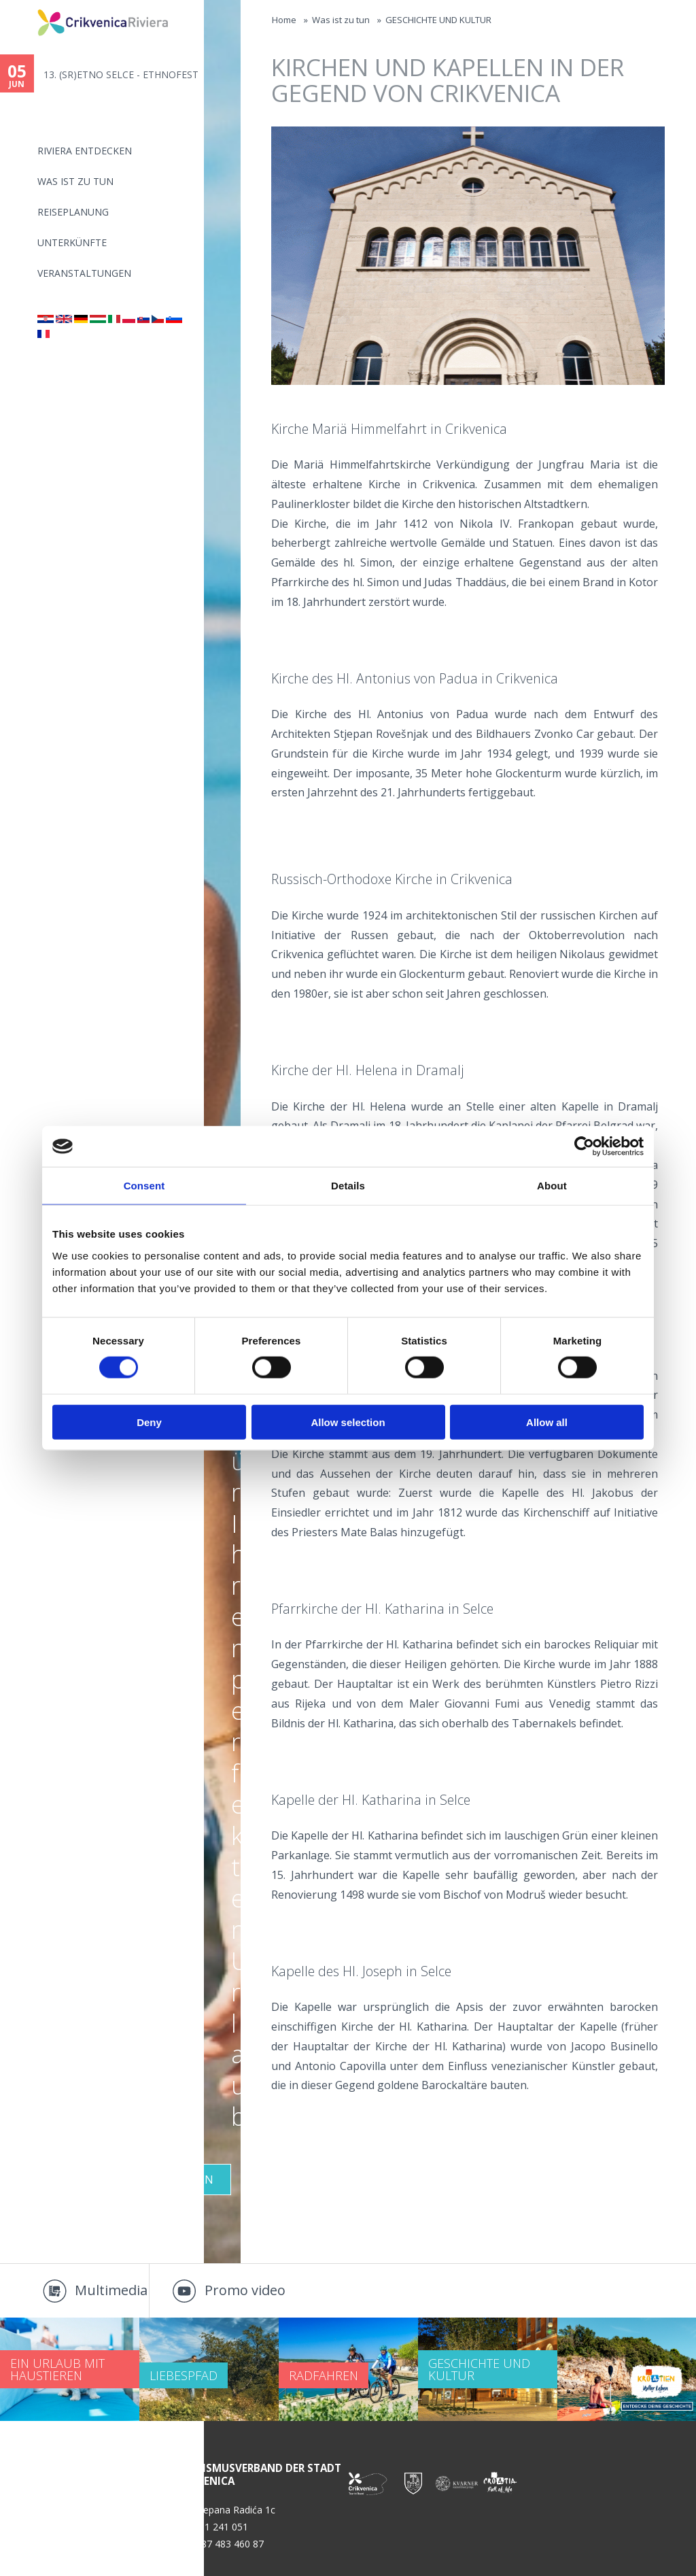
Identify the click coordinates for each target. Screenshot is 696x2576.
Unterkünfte (72, 242)
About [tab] (552, 1185)
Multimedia (111, 2290)
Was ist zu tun (75, 181)
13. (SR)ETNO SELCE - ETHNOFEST (121, 74)
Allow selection (348, 1421)
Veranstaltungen (84, 273)
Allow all (547, 1421)
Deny (149, 1421)
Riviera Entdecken (84, 150)
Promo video (245, 2290)
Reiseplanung (73, 211)
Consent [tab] (144, 1185)
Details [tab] (348, 1185)
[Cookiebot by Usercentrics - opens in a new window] (584, 1146)
